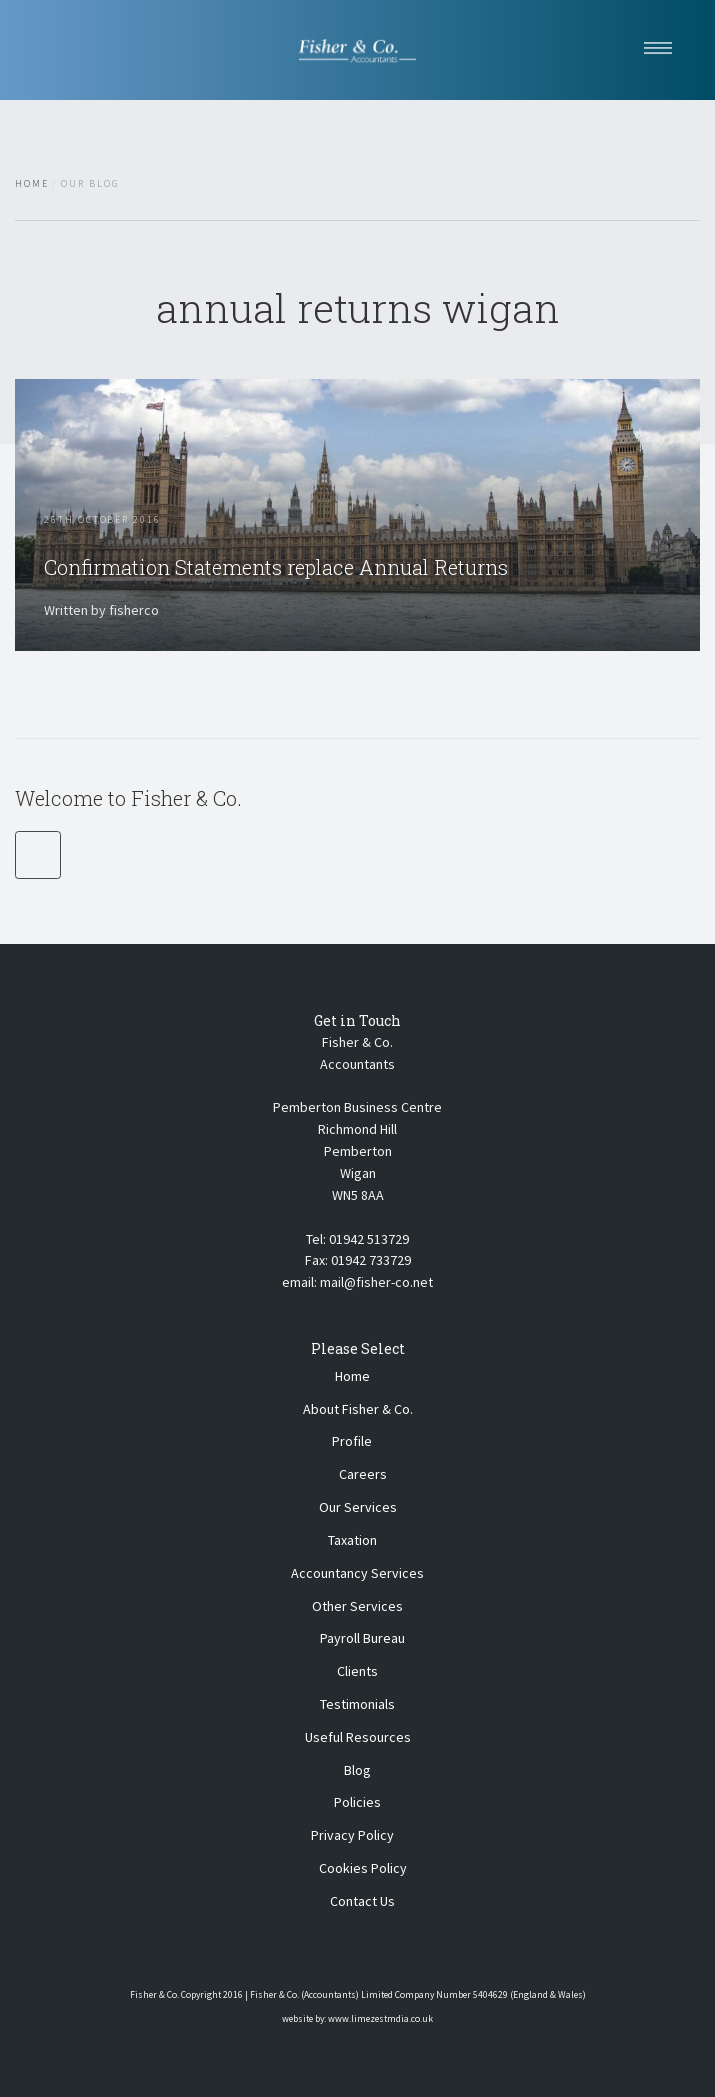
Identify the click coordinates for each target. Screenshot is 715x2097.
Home (32, 184)
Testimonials (357, 1704)
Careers (363, 1474)
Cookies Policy (363, 1868)
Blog (357, 1770)
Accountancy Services (357, 1573)
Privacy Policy (352, 1835)
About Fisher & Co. (358, 1409)
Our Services (358, 1507)
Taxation (352, 1540)
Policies (357, 1802)
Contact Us (362, 1901)
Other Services (357, 1606)
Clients (357, 1671)
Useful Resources (358, 1737)
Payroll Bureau (362, 1638)
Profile (352, 1441)
